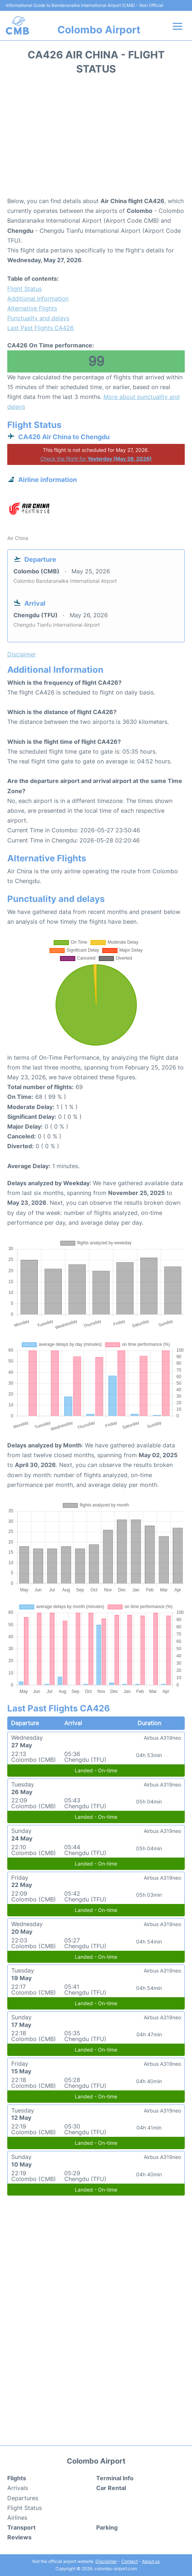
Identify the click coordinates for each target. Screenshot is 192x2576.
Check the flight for (96, 459)
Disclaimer (106, 2561)
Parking (107, 2527)
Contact (129, 2561)
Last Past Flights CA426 (40, 327)
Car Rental (111, 2487)
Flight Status (24, 288)
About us (151, 2561)
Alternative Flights (32, 308)
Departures (22, 2498)
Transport (21, 2527)
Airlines (17, 2517)
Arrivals (17, 2487)
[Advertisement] (96, 138)
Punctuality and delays (38, 318)
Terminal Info (115, 2478)
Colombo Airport (98, 30)
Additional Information (38, 298)
